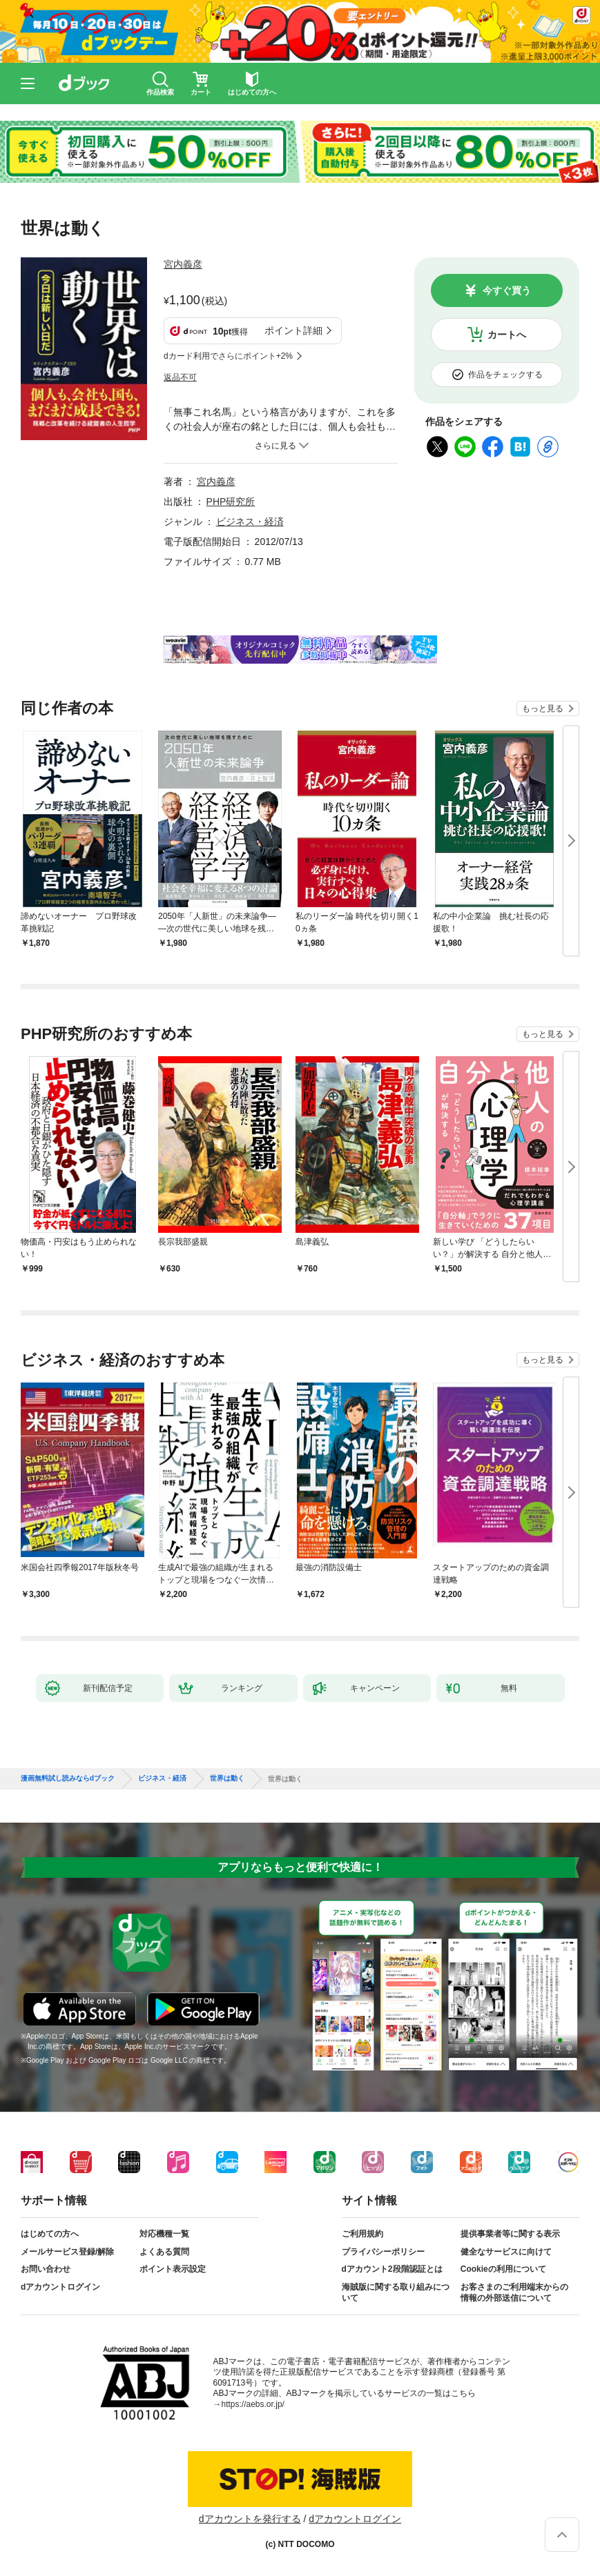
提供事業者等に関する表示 (510, 2234)
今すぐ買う (507, 290)
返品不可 (180, 377)
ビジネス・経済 (250, 521)
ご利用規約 (362, 2234)
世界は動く (227, 1778)
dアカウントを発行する (250, 2518)
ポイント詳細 (293, 330)
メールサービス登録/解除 (67, 2252)
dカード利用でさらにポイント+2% (228, 356)
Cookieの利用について (503, 2269)
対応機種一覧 (164, 2234)
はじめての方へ (50, 2234)
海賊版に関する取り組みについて (395, 2292)
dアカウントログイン (60, 2287)
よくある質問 (164, 2252)
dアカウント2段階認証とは (392, 2269)
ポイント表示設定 (172, 2269)
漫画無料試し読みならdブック (68, 1778)
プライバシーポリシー (383, 2252)
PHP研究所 (230, 501)
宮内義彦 (183, 264)
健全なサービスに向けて (506, 2252)
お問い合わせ (45, 2269)
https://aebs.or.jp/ (253, 2404)
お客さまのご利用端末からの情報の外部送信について (514, 2292)
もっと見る (542, 708)
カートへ (506, 334)
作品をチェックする (505, 374)
